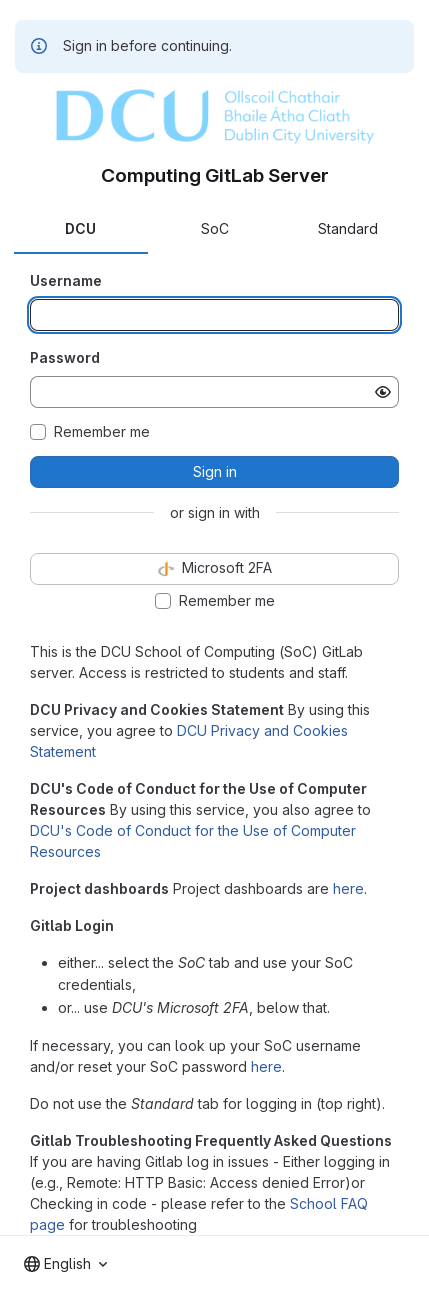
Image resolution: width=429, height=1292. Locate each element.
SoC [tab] (215, 228)
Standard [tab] (348, 228)
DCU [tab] (80, 228)
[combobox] (65, 1264)
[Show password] (383, 392)
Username (66, 280)
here (348, 888)
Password (65, 357)
